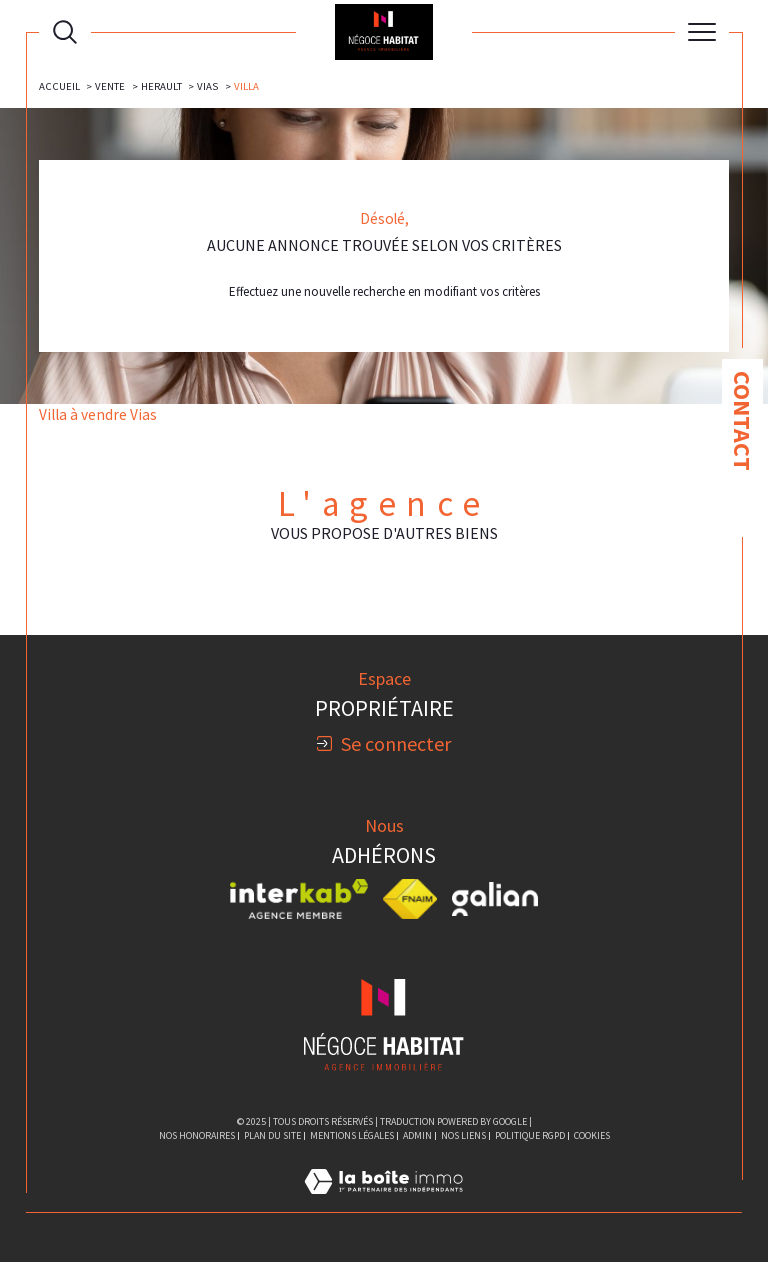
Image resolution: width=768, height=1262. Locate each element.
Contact (742, 421)
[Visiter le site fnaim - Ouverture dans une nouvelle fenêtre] (410, 899)
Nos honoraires (197, 1135)
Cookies (592, 1136)
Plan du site (272, 1135)
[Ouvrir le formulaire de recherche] (65, 32)
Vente (110, 86)
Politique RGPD (530, 1135)
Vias (207, 86)
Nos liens (463, 1135)
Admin (417, 1135)
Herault (161, 86)
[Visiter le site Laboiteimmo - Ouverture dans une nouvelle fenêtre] (383, 1202)
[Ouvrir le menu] (702, 32)
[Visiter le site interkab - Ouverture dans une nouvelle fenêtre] (299, 899)
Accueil (59, 86)
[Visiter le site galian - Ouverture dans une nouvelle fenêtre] (495, 899)
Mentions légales (352, 1135)
